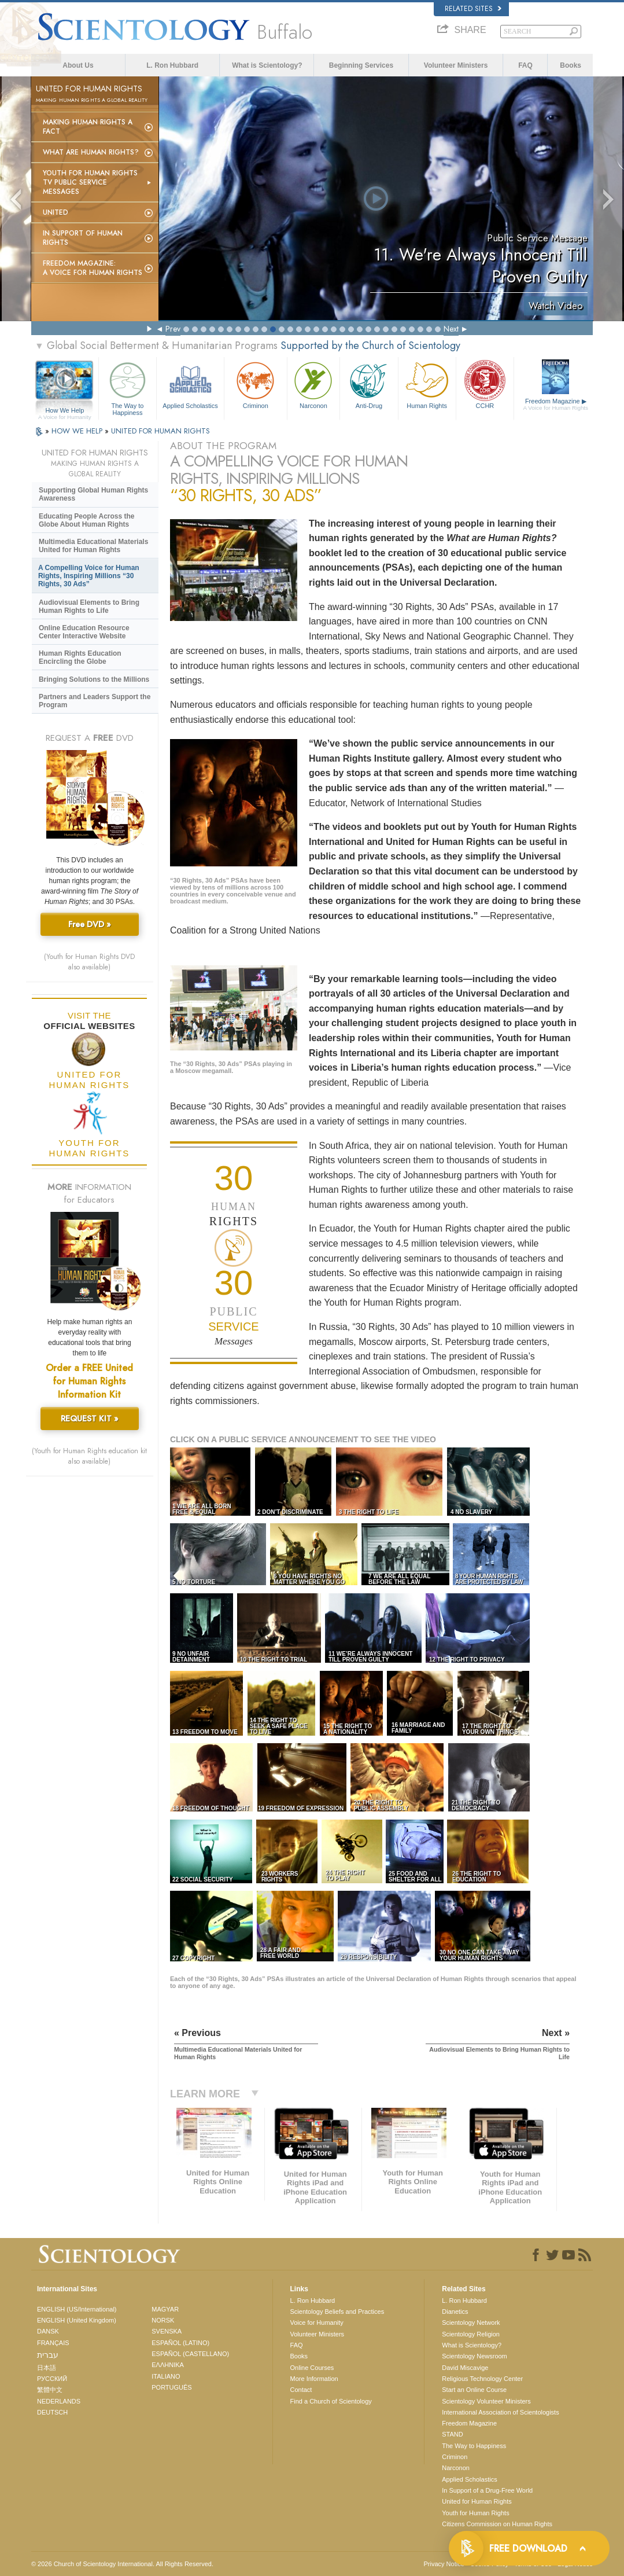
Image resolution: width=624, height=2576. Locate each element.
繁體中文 (49, 2389)
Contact (301, 2389)
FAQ (525, 65)
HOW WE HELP (78, 430)
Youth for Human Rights (475, 2512)
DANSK (48, 2331)
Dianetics (455, 2311)
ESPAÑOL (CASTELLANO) (190, 2353)
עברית (47, 2355)
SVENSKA (167, 2331)
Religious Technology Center (482, 2378)
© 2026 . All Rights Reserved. (122, 2563)
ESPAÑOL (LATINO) (180, 2342)
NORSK (163, 2320)
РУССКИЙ (52, 2378)
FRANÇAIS (53, 2342)
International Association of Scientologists (500, 2412)
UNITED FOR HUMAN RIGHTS (160, 430)
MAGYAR (165, 2309)
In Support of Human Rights (83, 238)
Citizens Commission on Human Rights (497, 2523)
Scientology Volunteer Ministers (486, 2401)
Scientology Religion (471, 2334)
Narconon (313, 384)
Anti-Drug (368, 384)
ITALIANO (166, 2376)
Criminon (255, 384)
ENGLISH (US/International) (77, 2309)
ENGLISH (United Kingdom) (76, 2320)
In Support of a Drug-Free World (487, 2490)
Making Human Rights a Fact (87, 127)
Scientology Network (471, 2322)
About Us (77, 65)
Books (570, 65)
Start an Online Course (474, 2389)
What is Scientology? (267, 65)
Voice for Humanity (317, 2322)
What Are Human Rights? (91, 152)
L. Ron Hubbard (172, 65)
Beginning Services (361, 65)
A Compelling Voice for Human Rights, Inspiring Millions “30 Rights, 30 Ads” (88, 576)
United (55, 212)
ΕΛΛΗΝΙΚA (168, 2364)
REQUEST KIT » (90, 1418)
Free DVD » (89, 924)
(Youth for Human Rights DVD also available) (89, 961)
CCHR (485, 384)
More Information (314, 2378)
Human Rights (427, 384)
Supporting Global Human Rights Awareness (93, 494)
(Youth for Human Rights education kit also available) (89, 1456)
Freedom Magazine (556, 404)
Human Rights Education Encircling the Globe (80, 657)
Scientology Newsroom (474, 2356)
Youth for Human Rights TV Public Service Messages (90, 182)
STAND (452, 2434)
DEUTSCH (52, 2412)
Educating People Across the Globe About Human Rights (87, 520)
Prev (172, 329)
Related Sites (473, 8)
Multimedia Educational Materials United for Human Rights (93, 546)
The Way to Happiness (127, 387)
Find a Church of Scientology (331, 2401)
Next (451, 329)
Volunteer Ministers (456, 65)
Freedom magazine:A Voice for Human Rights (92, 268)
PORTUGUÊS (171, 2387)
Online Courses (312, 2367)
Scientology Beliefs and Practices (337, 2311)
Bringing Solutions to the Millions (94, 679)
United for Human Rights (476, 2501)
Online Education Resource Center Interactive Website (84, 632)
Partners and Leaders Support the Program (94, 701)
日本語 (46, 2367)
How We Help (64, 411)
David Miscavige (465, 2367)
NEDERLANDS (58, 2401)
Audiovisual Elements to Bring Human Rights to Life (89, 606)
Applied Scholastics (190, 384)
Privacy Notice (443, 2563)
